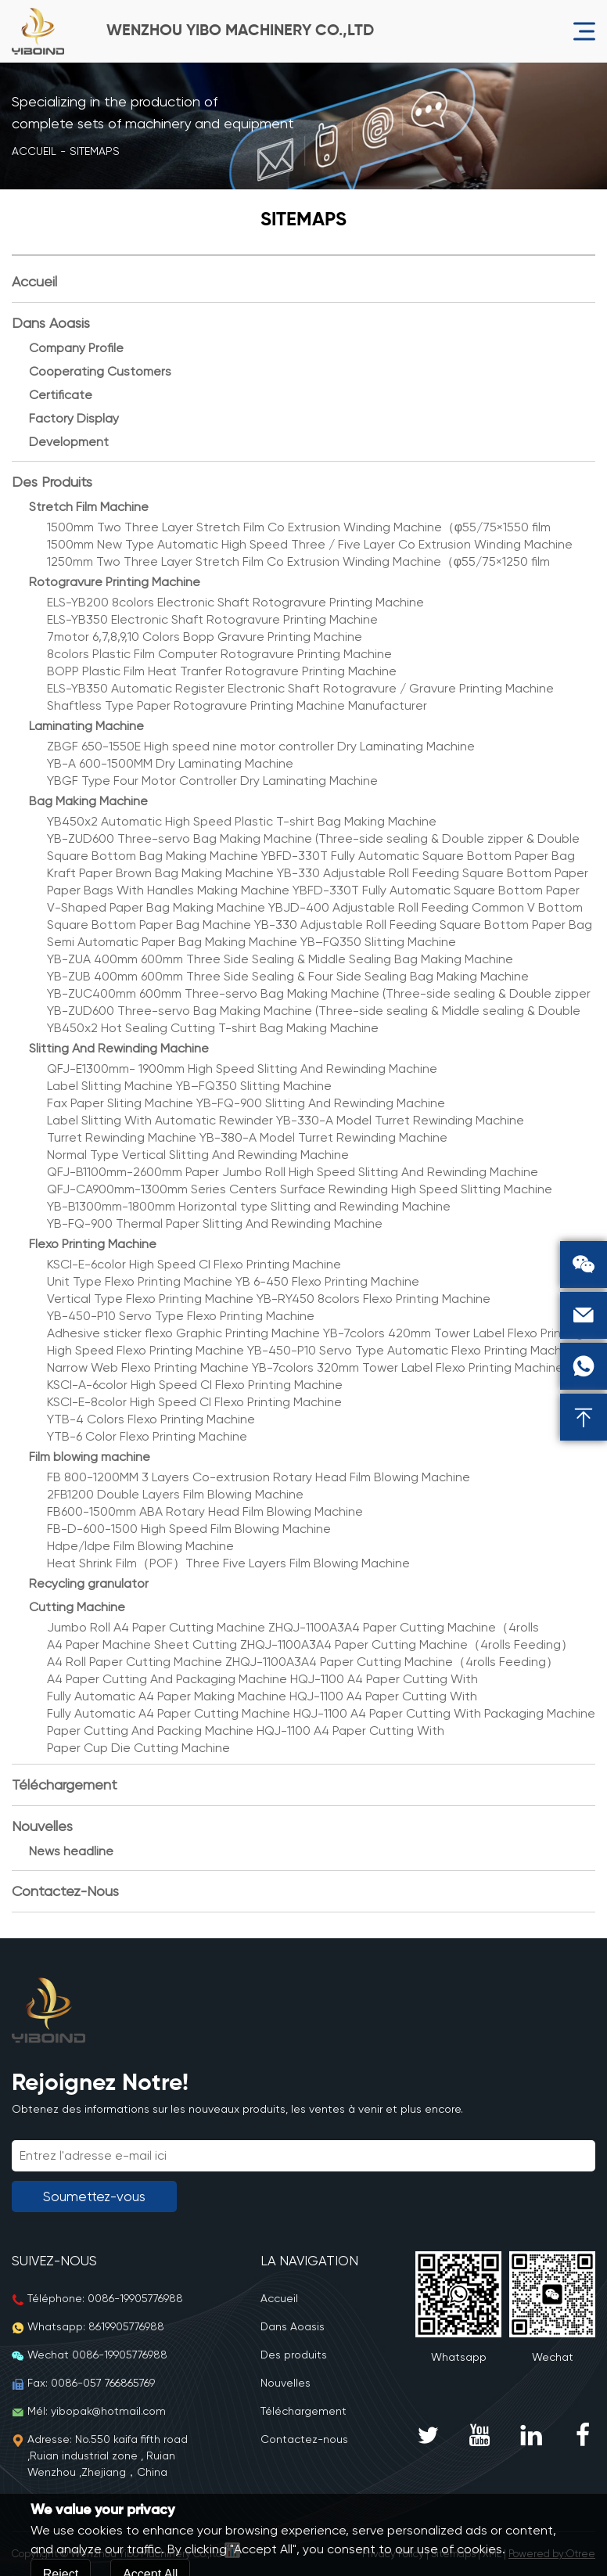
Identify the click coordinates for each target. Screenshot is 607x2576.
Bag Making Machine (88, 800)
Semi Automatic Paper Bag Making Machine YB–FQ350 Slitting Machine (251, 941)
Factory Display (74, 418)
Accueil (34, 151)
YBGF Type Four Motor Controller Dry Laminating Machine (212, 780)
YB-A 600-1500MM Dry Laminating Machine (170, 763)
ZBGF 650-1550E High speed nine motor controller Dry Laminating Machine (261, 746)
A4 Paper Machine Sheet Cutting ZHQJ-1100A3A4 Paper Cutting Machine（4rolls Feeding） (310, 1644)
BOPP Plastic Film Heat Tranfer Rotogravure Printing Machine (222, 671)
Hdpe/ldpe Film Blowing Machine (140, 1545)
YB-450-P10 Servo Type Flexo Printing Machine (180, 1315)
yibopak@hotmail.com (108, 2411)
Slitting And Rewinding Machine (119, 1048)
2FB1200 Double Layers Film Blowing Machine (175, 1494)
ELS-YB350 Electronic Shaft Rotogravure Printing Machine (212, 619)
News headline (71, 1851)
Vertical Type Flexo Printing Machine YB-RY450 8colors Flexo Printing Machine (268, 1298)
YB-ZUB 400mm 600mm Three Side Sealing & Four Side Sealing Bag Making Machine (288, 976)
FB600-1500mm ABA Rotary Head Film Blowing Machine (205, 1511)
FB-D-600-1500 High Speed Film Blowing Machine (189, 1528)
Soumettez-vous (94, 2196)
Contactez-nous (65, 1891)
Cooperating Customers (100, 371)
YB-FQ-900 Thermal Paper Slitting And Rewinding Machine (215, 1223)
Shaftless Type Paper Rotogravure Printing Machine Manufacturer (237, 705)
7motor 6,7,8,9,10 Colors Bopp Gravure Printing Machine (204, 636)
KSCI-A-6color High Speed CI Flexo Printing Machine (195, 1384)
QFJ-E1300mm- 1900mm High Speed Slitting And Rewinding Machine (242, 1068)
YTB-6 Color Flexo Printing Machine (147, 1436)
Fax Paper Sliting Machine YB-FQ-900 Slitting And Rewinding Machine (246, 1103)
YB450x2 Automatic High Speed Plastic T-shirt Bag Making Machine (241, 821)
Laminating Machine (86, 725)
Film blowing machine (89, 1456)
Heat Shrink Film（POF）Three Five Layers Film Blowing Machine (228, 1563)
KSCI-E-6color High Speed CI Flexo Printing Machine (194, 1264)
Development (69, 441)
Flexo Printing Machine (92, 1243)
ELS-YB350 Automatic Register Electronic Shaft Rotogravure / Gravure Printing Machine (300, 688)
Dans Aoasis (51, 323)
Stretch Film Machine (89, 506)
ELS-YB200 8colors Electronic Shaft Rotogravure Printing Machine (235, 602)
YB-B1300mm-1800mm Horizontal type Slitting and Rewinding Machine (249, 1206)
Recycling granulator (89, 1583)
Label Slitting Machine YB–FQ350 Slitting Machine (189, 1085)
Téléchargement (64, 1784)
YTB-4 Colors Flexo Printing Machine (151, 1419)
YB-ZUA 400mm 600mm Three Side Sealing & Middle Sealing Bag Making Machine (280, 959)
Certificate (60, 394)
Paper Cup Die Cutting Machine (138, 1747)
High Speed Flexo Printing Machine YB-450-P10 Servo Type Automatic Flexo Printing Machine (313, 1350)
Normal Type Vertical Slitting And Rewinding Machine (198, 1154)
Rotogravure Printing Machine (114, 581)
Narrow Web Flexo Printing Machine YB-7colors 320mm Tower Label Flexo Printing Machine (305, 1367)
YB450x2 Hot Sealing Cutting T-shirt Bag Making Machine (213, 1027)
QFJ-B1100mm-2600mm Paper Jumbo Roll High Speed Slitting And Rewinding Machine (292, 1171)
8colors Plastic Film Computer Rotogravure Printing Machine (219, 653)
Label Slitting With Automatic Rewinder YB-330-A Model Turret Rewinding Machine (285, 1120)
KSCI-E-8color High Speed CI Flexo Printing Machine (194, 1401)
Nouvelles (42, 1826)
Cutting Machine (77, 1606)
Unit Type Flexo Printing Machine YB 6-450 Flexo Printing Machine (233, 1281)
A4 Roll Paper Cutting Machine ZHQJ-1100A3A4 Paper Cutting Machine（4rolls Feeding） (303, 1661)
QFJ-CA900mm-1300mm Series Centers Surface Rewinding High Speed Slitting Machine (299, 1189)
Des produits (52, 481)
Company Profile (76, 347)
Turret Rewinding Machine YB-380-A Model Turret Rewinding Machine (247, 1137)
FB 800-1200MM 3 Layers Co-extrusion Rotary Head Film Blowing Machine (258, 1477)
